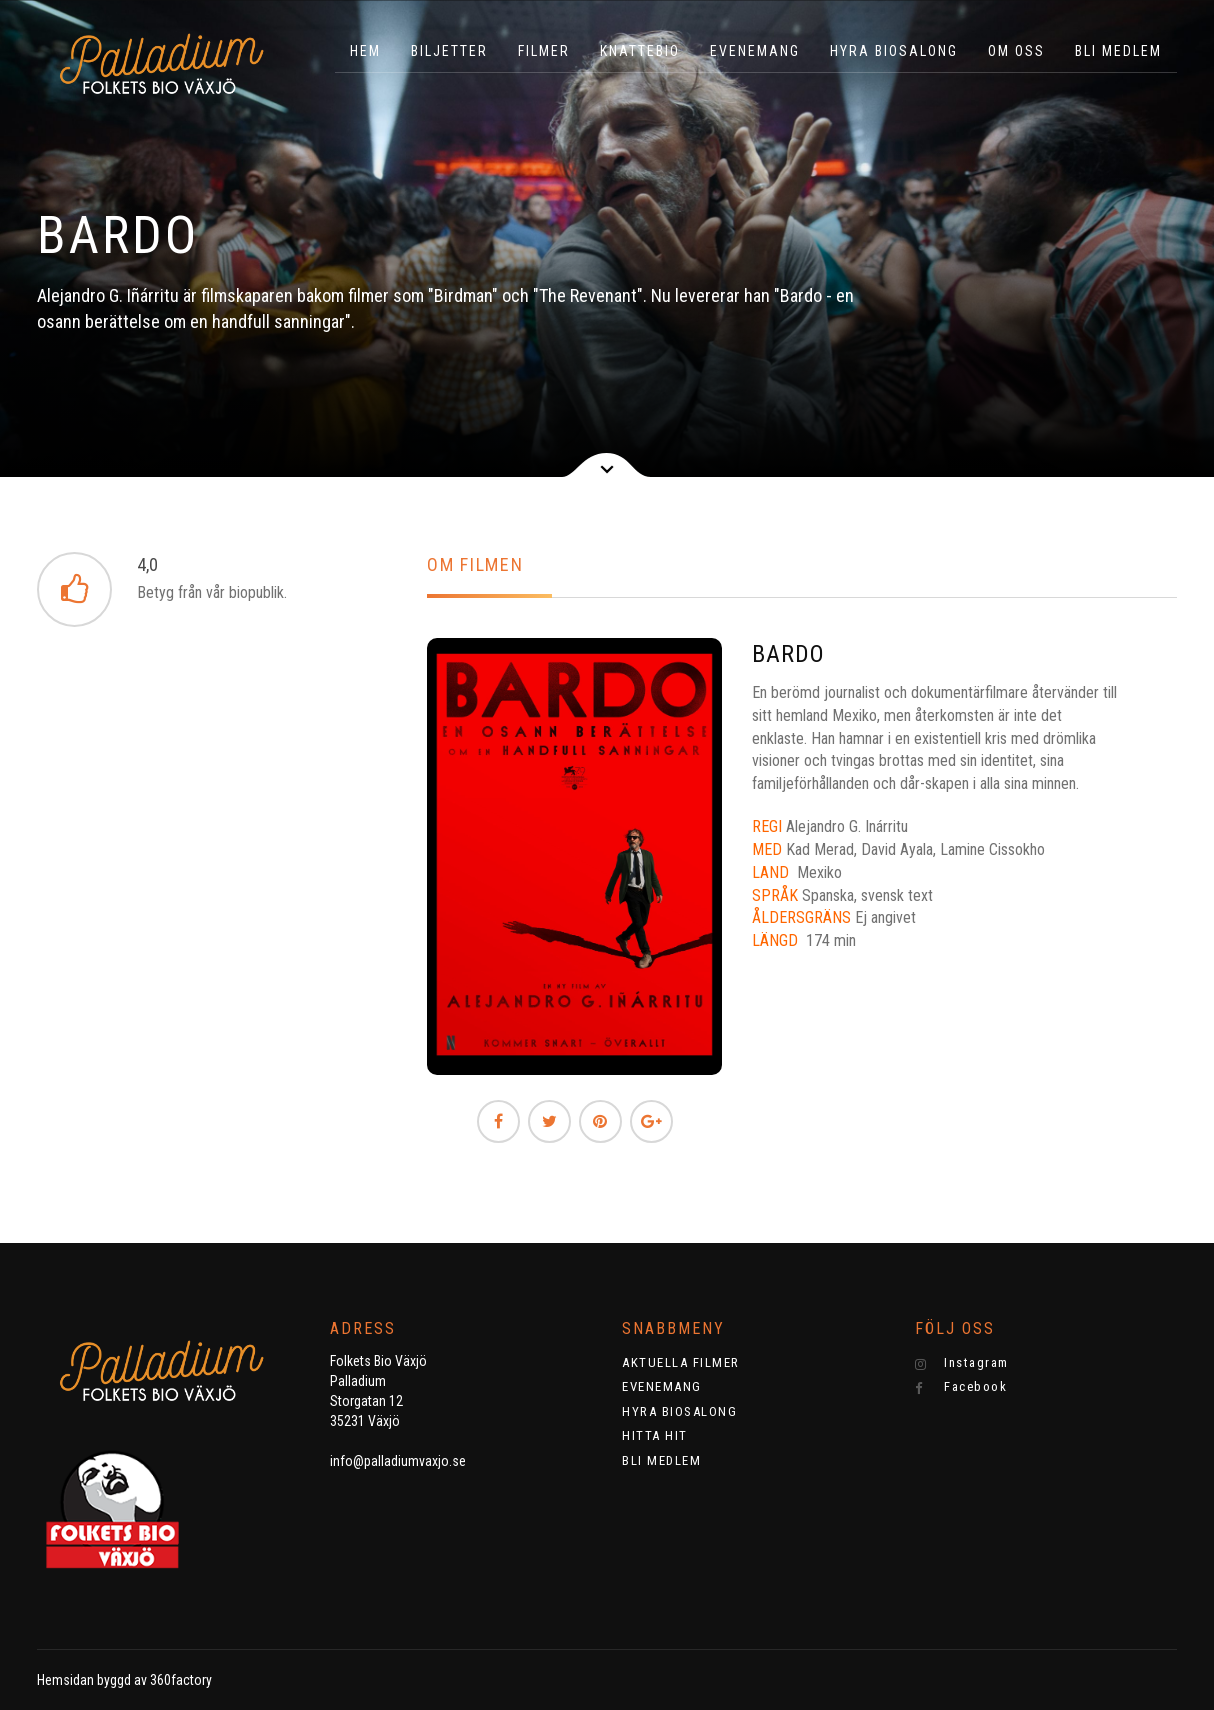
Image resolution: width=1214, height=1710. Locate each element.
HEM (365, 51)
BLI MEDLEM (1118, 51)
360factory (181, 1680)
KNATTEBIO (640, 51)
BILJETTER (449, 51)
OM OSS (1016, 51)
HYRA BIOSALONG (894, 51)
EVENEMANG (755, 51)
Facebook (961, 1387)
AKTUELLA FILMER (681, 1362)
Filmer (544, 51)
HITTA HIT (655, 1435)
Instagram (962, 1363)
